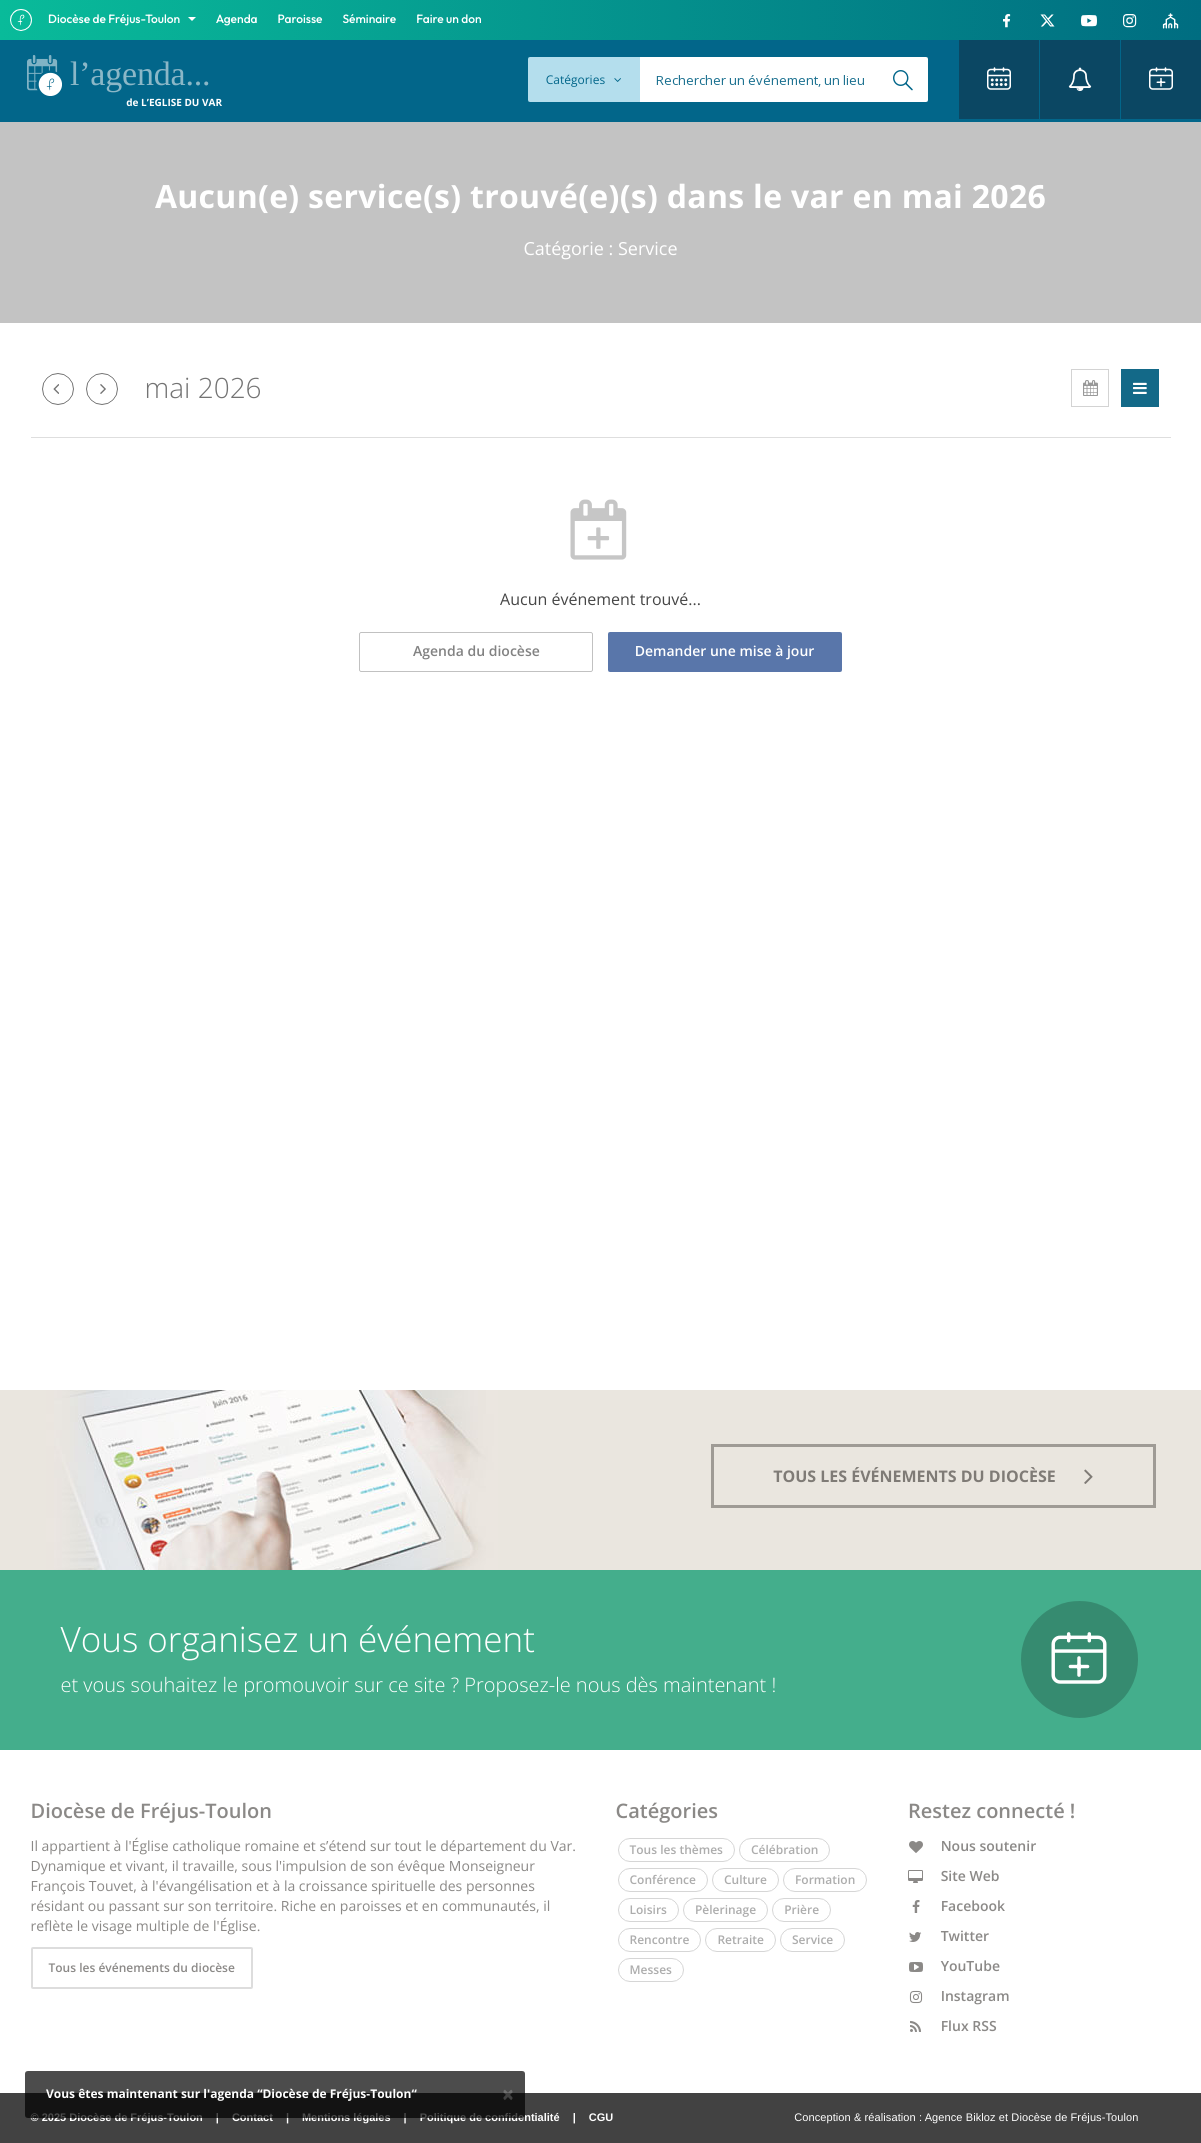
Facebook (956, 1906)
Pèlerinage (725, 1909)
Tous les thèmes (676, 1849)
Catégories (584, 79)
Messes (651, 1969)
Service (812, 1939)
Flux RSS (952, 2026)
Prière (801, 1909)
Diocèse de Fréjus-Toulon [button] (115, 19)
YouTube (954, 1966)
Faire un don (448, 19)
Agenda (237, 19)
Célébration (784, 1849)
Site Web (954, 1876)
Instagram (959, 1996)
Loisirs (648, 1909)
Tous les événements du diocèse (142, 1967)
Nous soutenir (972, 1846)
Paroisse (300, 19)
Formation (825, 1879)
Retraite (740, 1939)
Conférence (663, 1879)
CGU (601, 2118)
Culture (745, 1879)
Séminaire (370, 19)
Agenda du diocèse (476, 651)
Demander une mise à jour (725, 651)
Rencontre (660, 1939)
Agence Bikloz (960, 2118)
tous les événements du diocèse (933, 1476)
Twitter (948, 1936)
